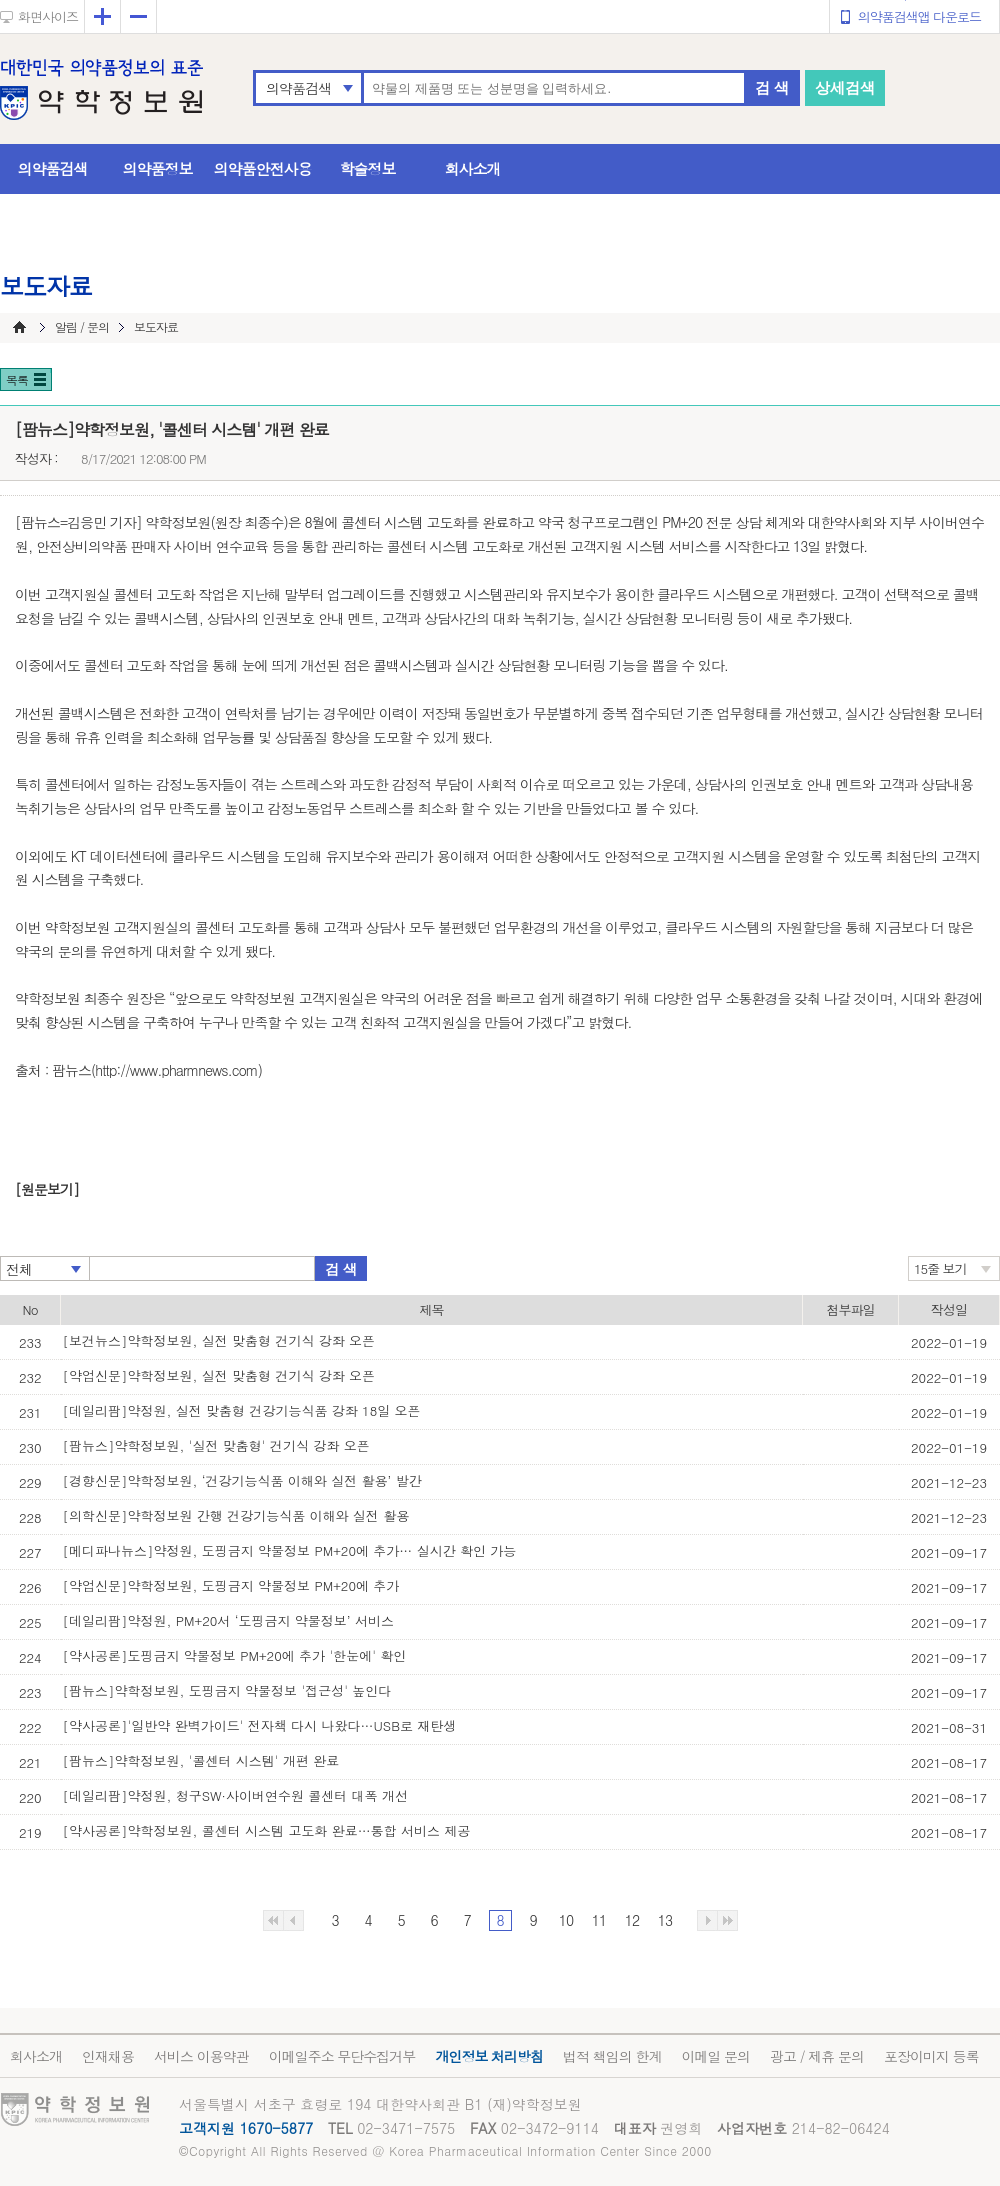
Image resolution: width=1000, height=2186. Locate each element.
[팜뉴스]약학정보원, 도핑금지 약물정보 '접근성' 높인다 (227, 1690)
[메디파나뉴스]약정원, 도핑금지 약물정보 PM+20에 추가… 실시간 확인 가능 (290, 1550)
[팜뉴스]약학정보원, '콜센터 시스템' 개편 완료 (201, 1760)
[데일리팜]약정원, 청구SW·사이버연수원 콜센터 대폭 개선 (235, 1795)
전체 (19, 1269)
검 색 (772, 87)
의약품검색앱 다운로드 (919, 16)
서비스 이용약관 (201, 2056)
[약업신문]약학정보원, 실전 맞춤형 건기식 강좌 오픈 (219, 1375)
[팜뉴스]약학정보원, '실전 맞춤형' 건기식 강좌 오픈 (216, 1445)
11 (599, 1920)
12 (632, 1920)
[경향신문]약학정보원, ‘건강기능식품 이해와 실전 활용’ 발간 (242, 1480)
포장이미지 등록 (931, 2056)
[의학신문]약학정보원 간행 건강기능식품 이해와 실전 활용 (236, 1515)
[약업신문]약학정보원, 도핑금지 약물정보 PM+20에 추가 (231, 1585)
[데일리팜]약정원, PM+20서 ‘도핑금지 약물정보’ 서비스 (228, 1620)
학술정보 (368, 168)
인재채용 (108, 2056)
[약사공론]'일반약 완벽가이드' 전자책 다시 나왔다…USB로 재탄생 (260, 1725)
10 (566, 1920)
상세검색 (845, 87)
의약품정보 (158, 168)
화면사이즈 (48, 16)
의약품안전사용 (263, 168)
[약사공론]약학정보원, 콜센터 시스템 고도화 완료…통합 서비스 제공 (267, 1830)
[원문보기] (47, 1189)
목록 (17, 379)
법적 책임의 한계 (612, 2056)
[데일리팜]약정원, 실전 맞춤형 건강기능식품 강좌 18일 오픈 (242, 1410)
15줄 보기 (940, 1268)
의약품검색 (298, 88)
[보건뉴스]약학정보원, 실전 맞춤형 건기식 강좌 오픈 (219, 1340)
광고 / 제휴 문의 (817, 2056)
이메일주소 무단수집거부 (342, 2056)
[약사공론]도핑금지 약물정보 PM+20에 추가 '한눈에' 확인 (235, 1655)
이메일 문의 (715, 2056)
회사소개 (473, 168)
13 (665, 1920)
